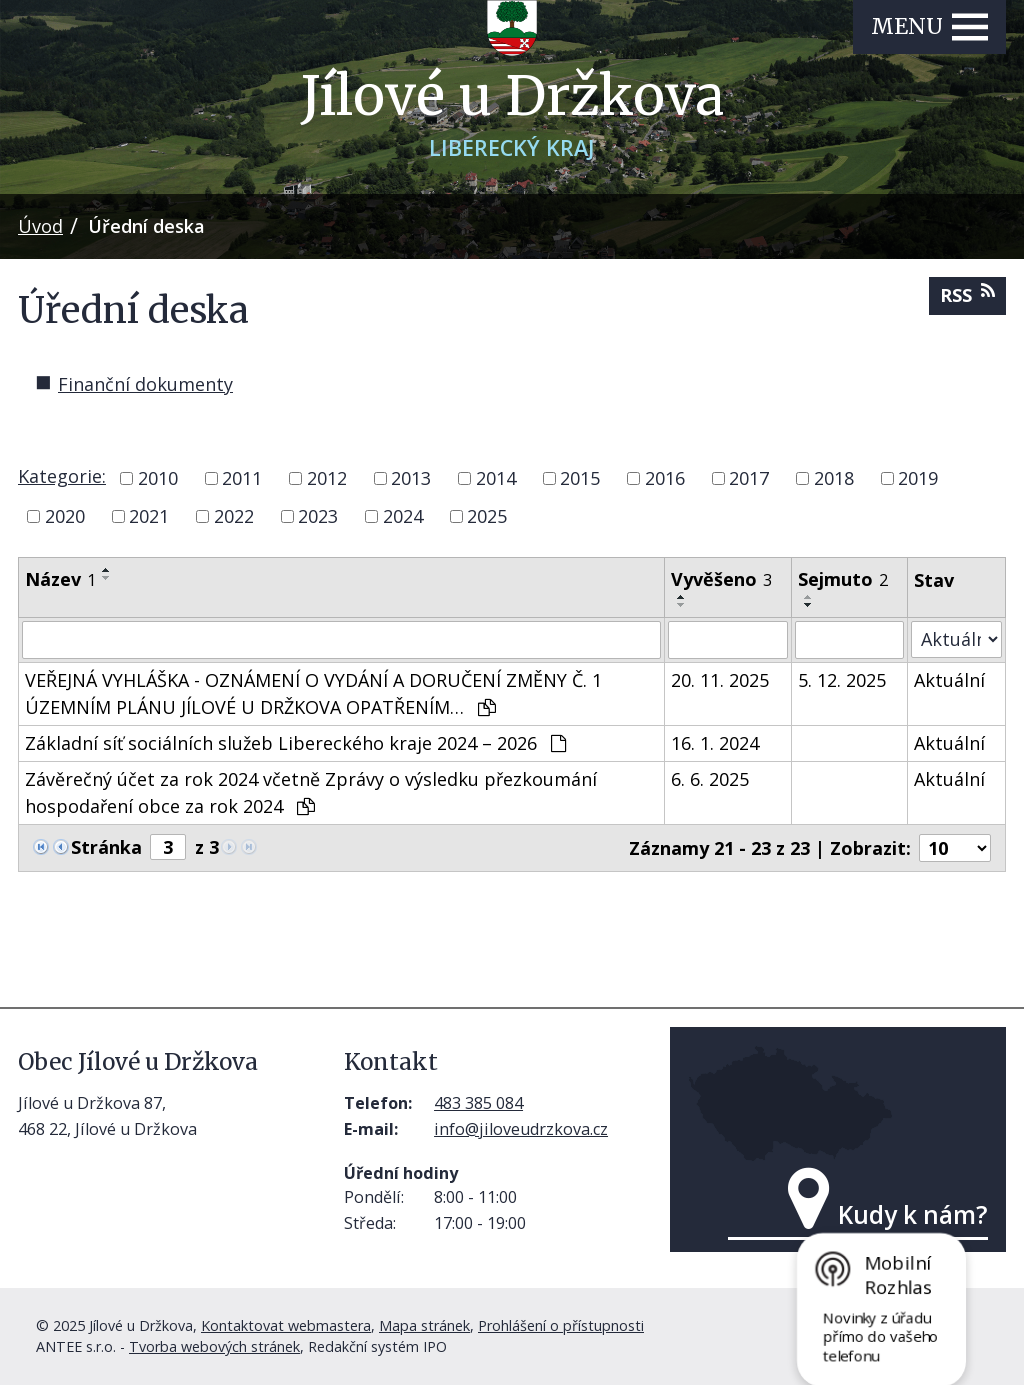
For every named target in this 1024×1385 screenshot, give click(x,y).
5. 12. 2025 (842, 680)
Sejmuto (843, 579)
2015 (580, 478)
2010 (158, 478)
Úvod (40, 226)
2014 (496, 478)
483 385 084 (478, 1103)
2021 (149, 516)
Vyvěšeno (721, 579)
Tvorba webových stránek (214, 1346)
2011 (242, 478)
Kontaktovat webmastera (286, 1325)
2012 (327, 478)
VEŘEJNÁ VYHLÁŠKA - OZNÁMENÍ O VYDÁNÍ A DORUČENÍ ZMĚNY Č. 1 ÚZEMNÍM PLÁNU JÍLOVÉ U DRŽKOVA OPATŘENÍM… (313, 693)
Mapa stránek (424, 1325)
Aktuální (949, 680)
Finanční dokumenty (145, 384)
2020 (65, 516)
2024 (403, 516)
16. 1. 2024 (715, 743)
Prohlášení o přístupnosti (561, 1325)
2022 (234, 516)
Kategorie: (62, 476)
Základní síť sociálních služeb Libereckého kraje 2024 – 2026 (295, 743)
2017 (749, 478)
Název (60, 579)
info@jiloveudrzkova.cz (521, 1129)
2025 (487, 516)
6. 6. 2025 (710, 779)
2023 (318, 516)
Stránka (106, 847)
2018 (834, 478)
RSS (967, 294)
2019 (918, 478)
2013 (411, 478)
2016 (665, 478)
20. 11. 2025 (720, 680)
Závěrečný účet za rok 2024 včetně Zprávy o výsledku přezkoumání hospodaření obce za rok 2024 (311, 792)
